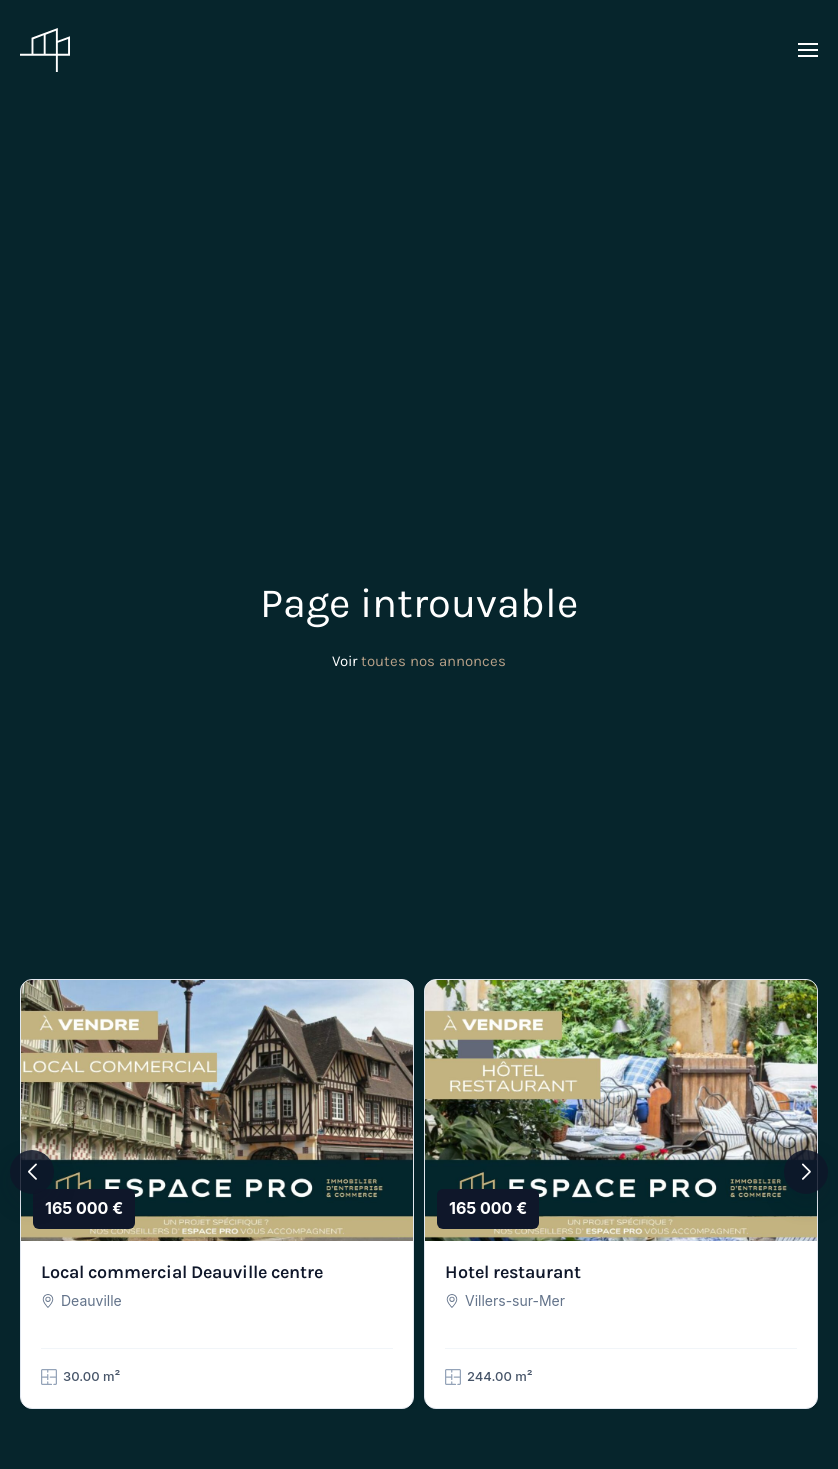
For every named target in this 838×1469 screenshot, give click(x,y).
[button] (808, 50)
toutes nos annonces (433, 661)
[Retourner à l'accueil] (45, 50)
